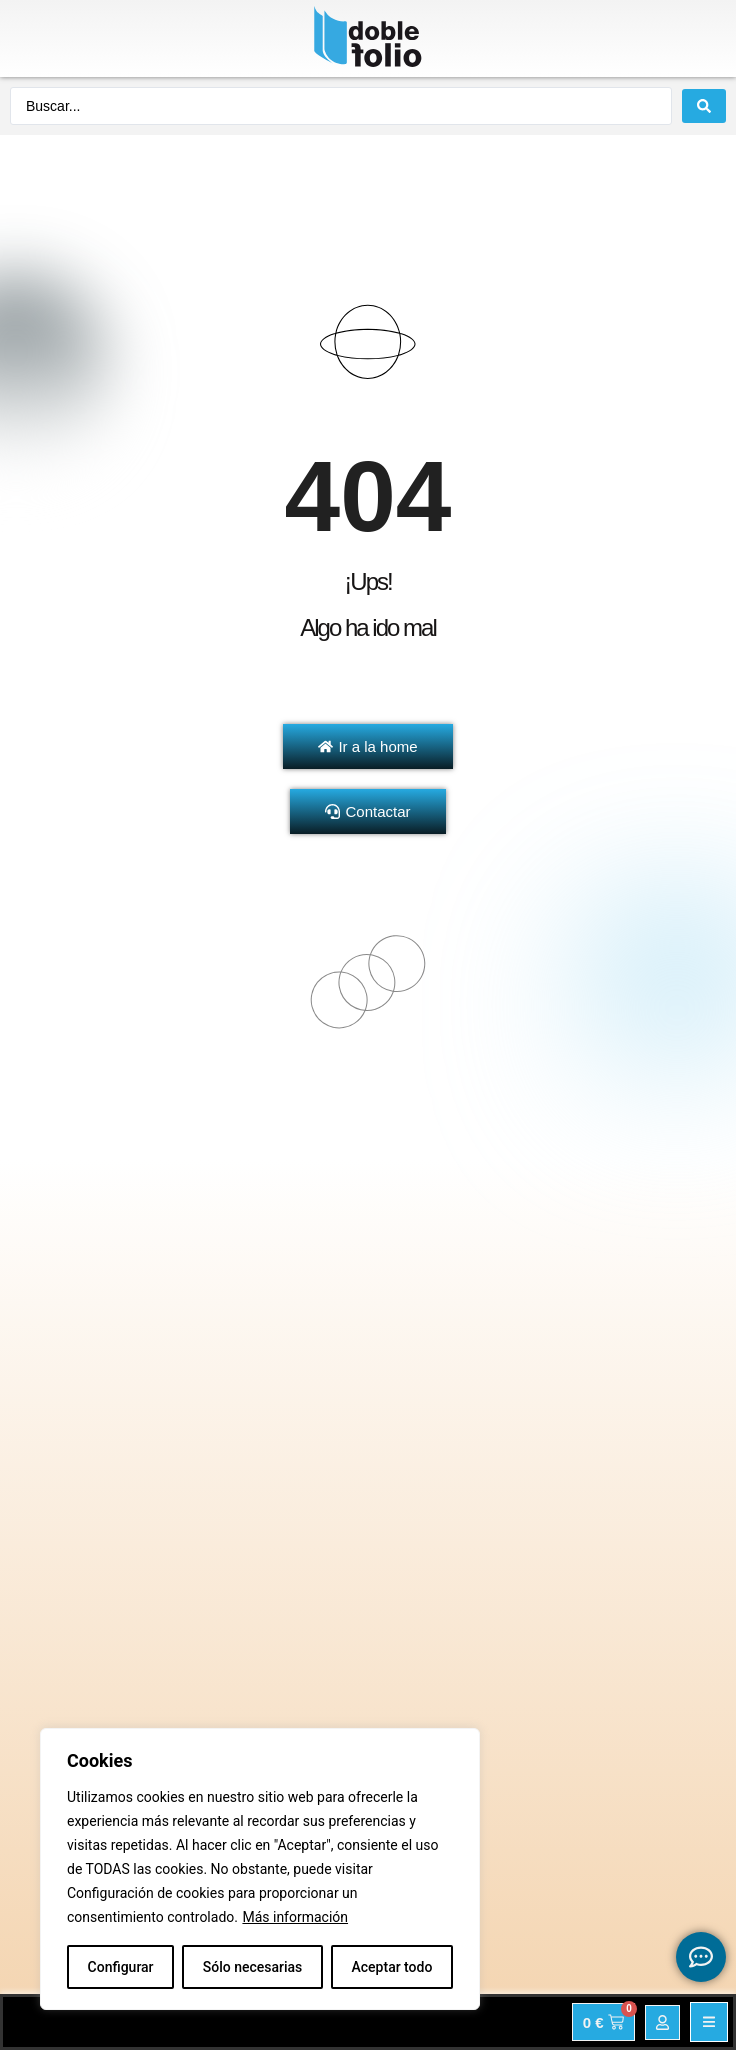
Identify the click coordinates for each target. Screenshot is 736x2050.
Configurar (121, 1967)
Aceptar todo (392, 1967)
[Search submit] (704, 106)
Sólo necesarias (253, 1967)
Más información (295, 1917)
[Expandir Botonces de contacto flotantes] (701, 1957)
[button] (709, 2022)
